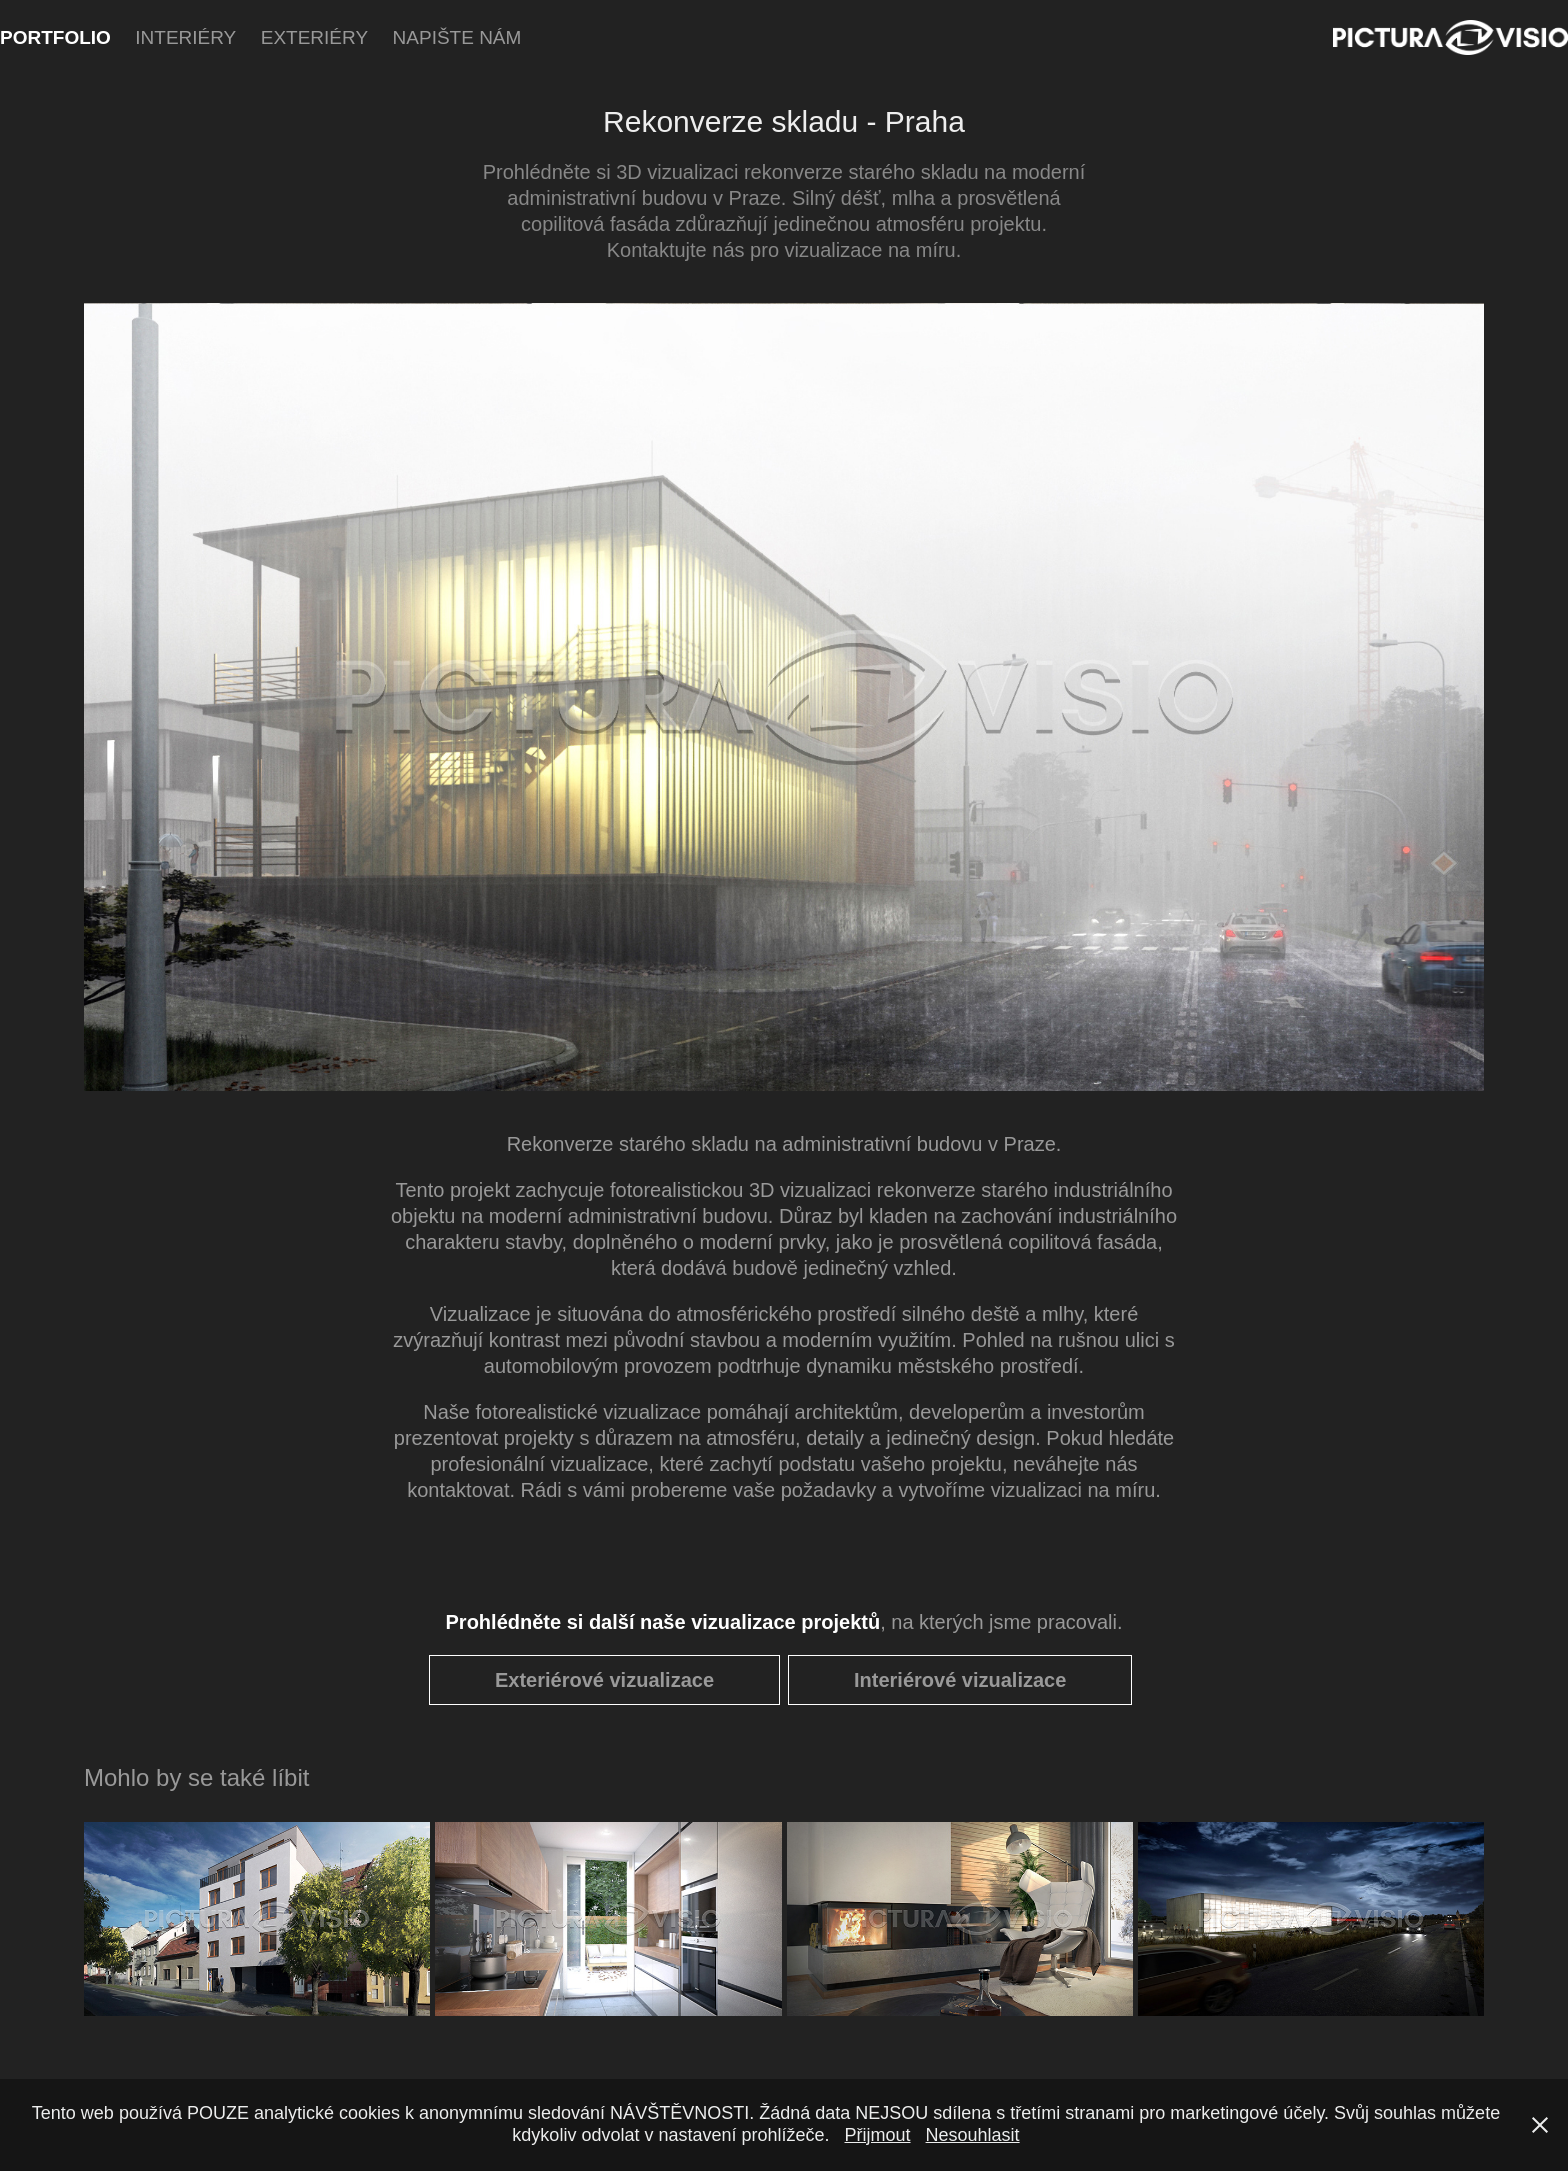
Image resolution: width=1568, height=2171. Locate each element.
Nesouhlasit (973, 2135)
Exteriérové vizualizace (604, 1680)
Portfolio (55, 37)
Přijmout (878, 2135)
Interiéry (185, 37)
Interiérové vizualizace (960, 1680)
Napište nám (457, 37)
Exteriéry (314, 37)
